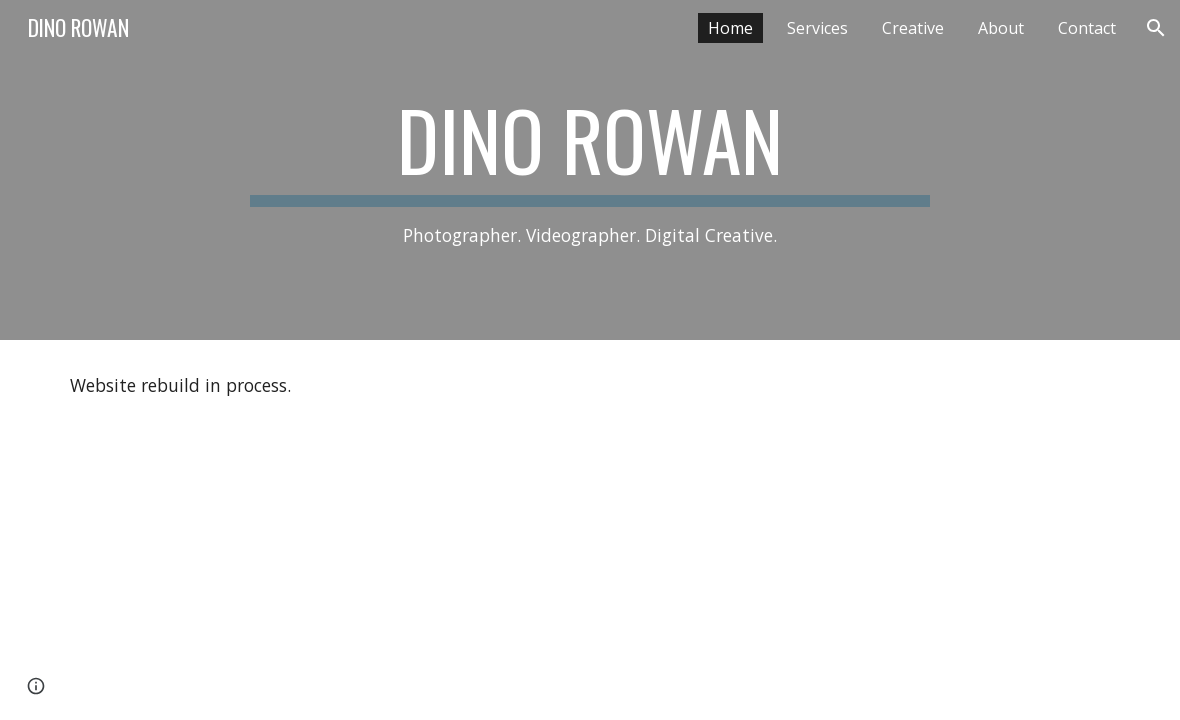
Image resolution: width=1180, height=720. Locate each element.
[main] (590, 170)
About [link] (1001, 28)
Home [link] (730, 28)
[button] (1156, 28)
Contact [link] (1087, 28)
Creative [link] (913, 28)
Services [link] (817, 28)
